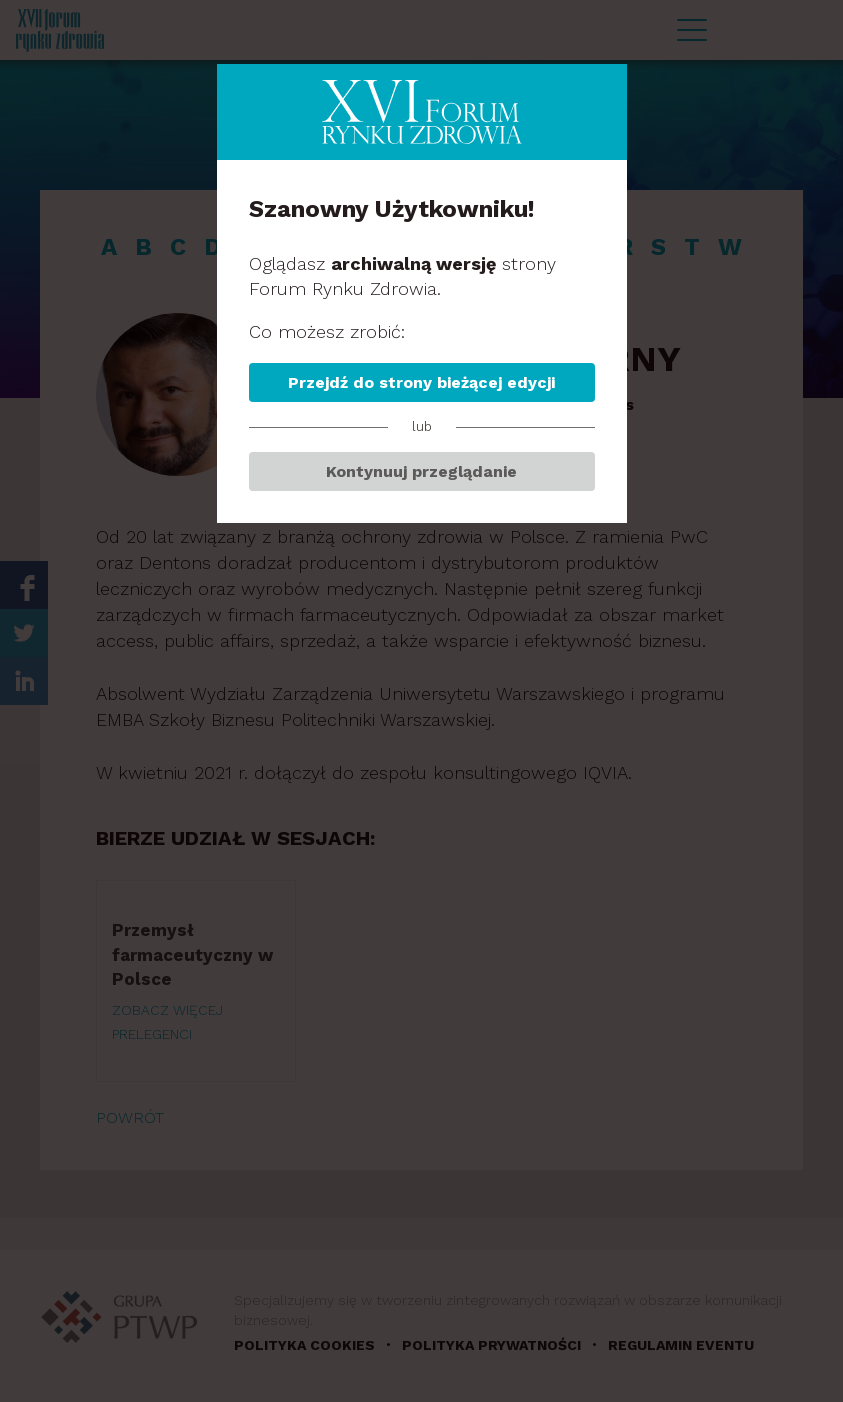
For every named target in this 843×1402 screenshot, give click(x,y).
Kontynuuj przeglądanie (421, 471)
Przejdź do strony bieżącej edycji (421, 382)
